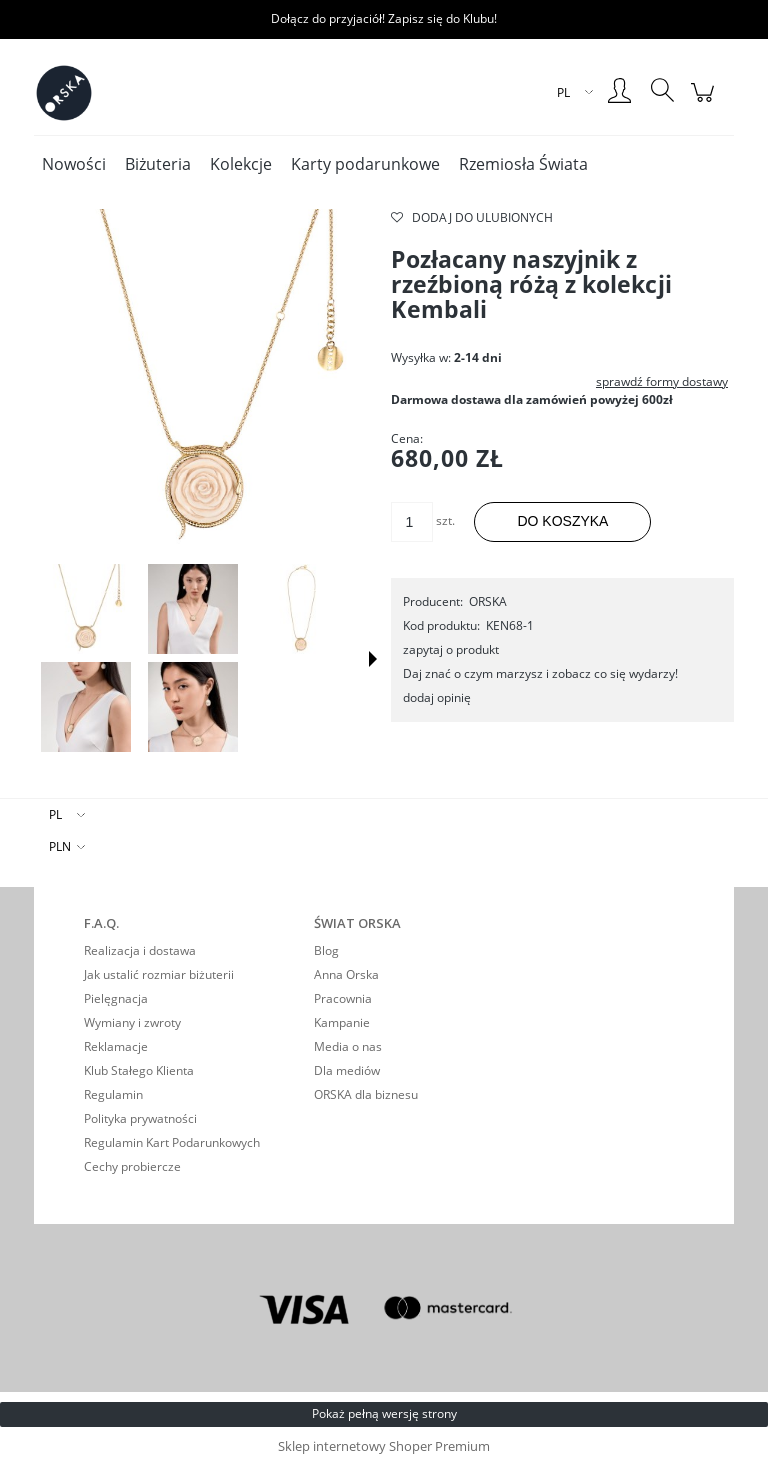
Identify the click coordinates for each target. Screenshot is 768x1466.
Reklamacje (116, 1046)
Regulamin (113, 1094)
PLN (60, 846)
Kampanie (342, 1022)
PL (55, 814)
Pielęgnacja (116, 998)
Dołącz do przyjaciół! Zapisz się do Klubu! (384, 18)
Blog (326, 950)
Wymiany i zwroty (132, 1022)
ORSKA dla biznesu (366, 1094)
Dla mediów (347, 1070)
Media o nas (348, 1046)
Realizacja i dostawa (140, 950)
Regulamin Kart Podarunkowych (172, 1142)
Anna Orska (346, 974)
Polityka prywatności (140, 1118)
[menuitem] (74, 164)
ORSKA (488, 601)
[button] (373, 659)
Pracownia (343, 998)
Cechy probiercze (132, 1166)
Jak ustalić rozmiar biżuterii (159, 974)
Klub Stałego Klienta (139, 1070)
